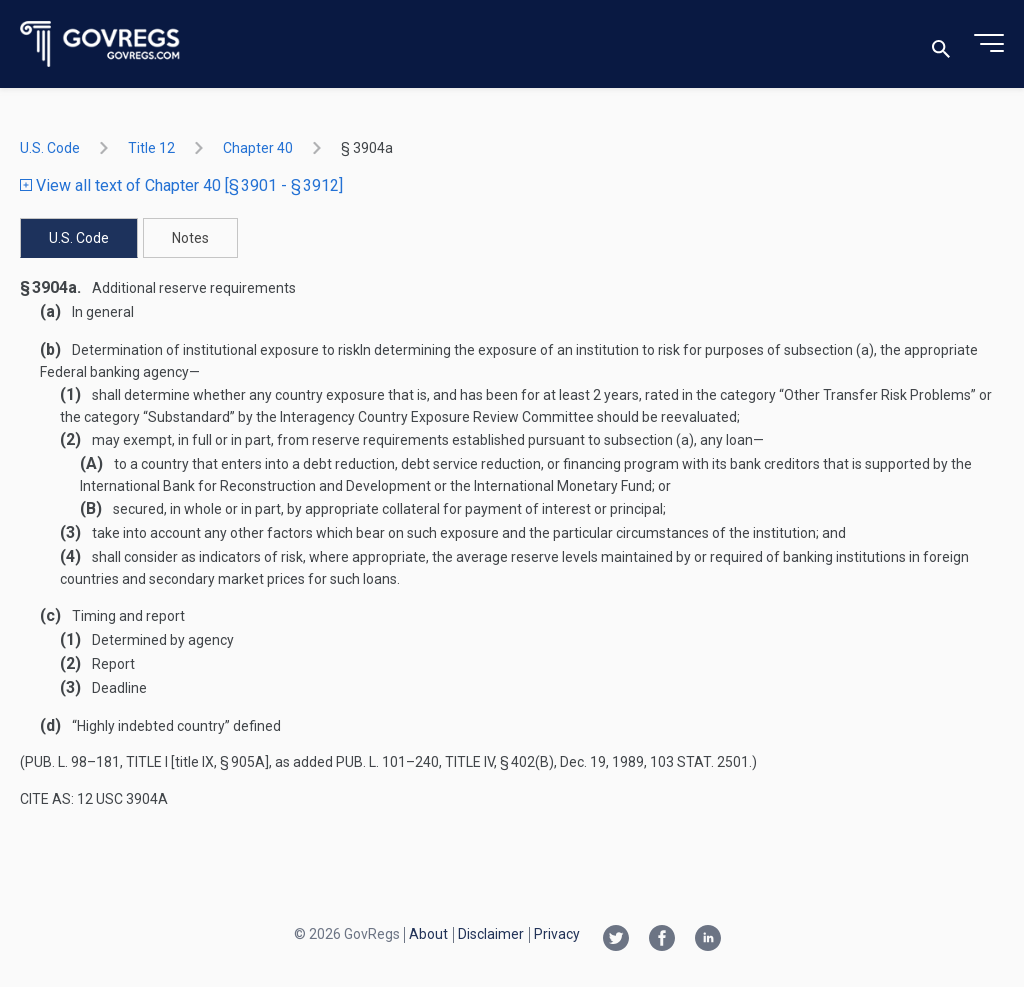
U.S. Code (50, 148)
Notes (190, 238)
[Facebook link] (662, 940)
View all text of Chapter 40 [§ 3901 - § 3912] (181, 185)
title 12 (151, 148)
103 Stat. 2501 (699, 762)
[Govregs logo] (100, 44)
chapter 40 (258, 148)
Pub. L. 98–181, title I (96, 762)
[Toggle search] (941, 44)
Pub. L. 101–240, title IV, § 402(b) (445, 762)
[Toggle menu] (989, 44)
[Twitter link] (616, 940)
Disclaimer (491, 934)
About (428, 934)
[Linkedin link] (708, 940)
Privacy (557, 934)
